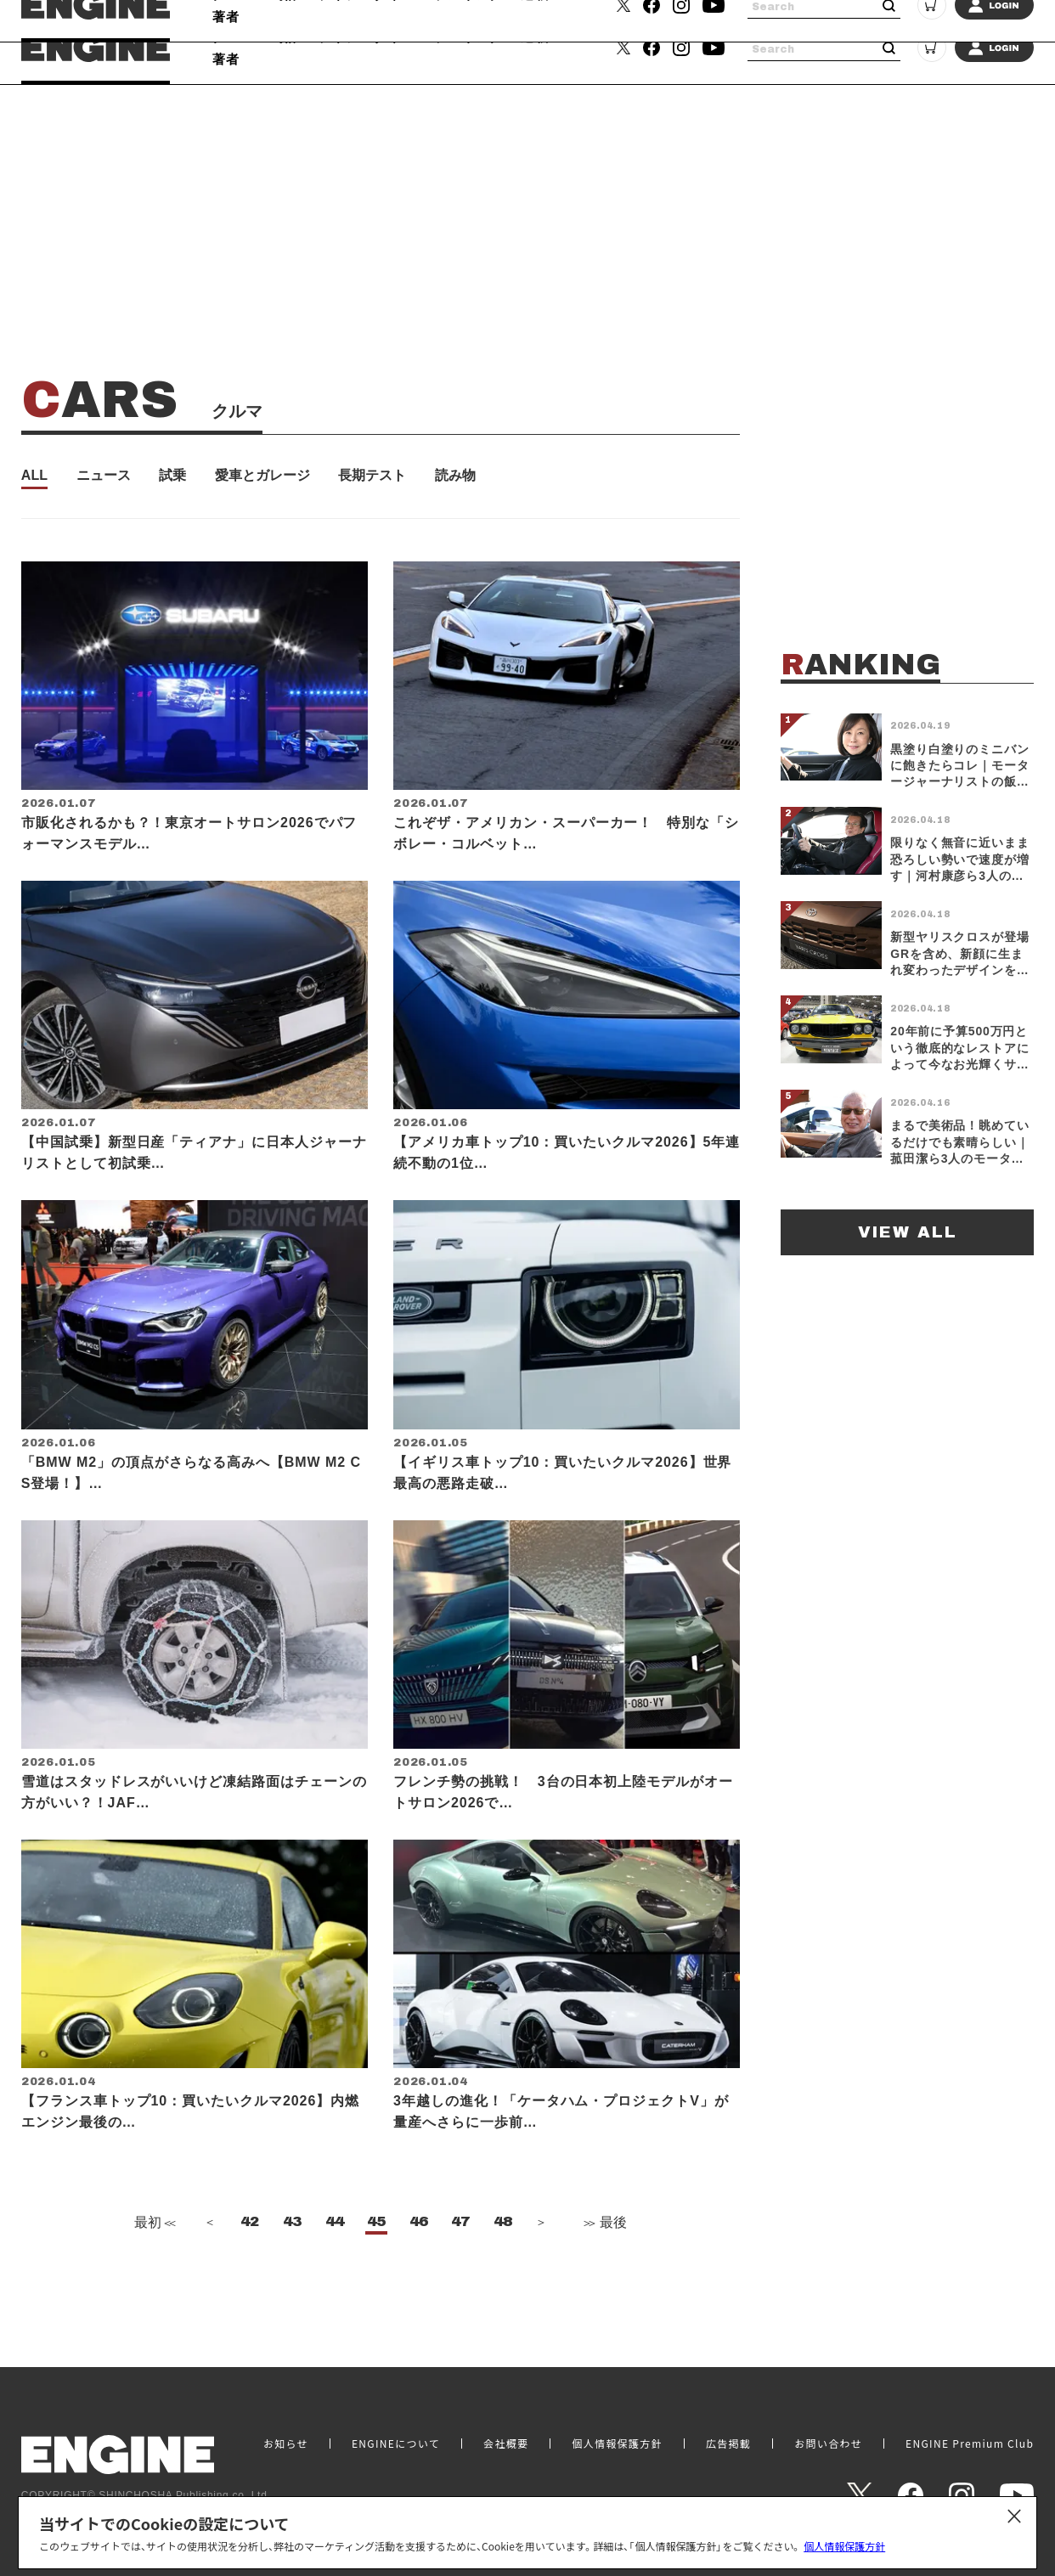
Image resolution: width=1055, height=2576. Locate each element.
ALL (34, 475)
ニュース (103, 475)
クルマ (233, 36)
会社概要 (505, 2443)
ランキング (468, 36)
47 (460, 2274)
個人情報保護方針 (844, 2546)
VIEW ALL (907, 1232)
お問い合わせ (828, 2443)
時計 (286, 36)
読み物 (455, 475)
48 (503, 2274)
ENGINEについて (396, 2443)
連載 (535, 36)
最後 (604, 2275)
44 (334, 2274)
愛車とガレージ (262, 475)
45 (376, 2274)
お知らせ (285, 2443)
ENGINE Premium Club (969, 2443)
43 (292, 2274)
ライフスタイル (366, 36)
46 (418, 2274)
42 (249, 2274)
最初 (153, 2275)
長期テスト (372, 475)
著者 (226, 58)
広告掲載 (728, 2443)
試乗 (172, 475)
